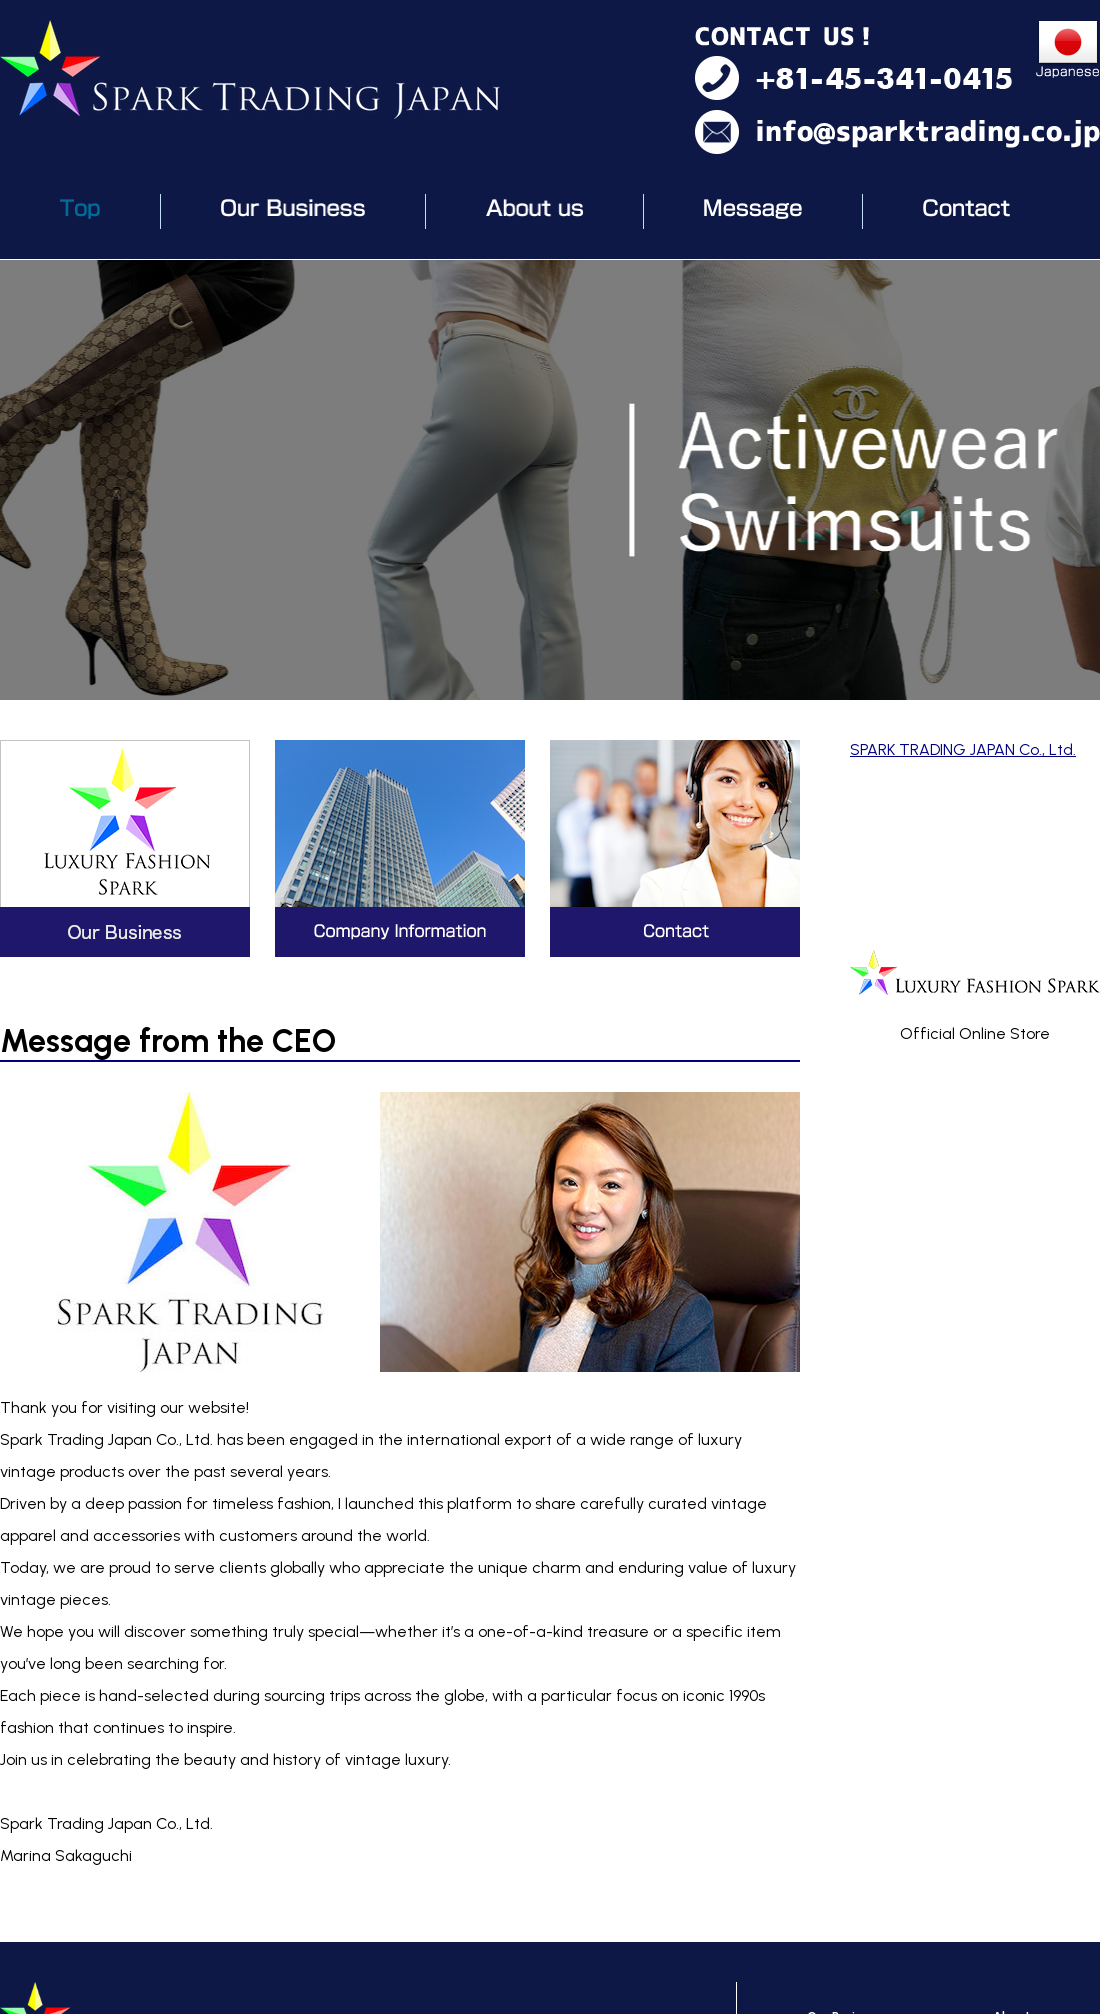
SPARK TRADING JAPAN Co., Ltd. (963, 749)
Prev (26, 480)
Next (1074, 480)
